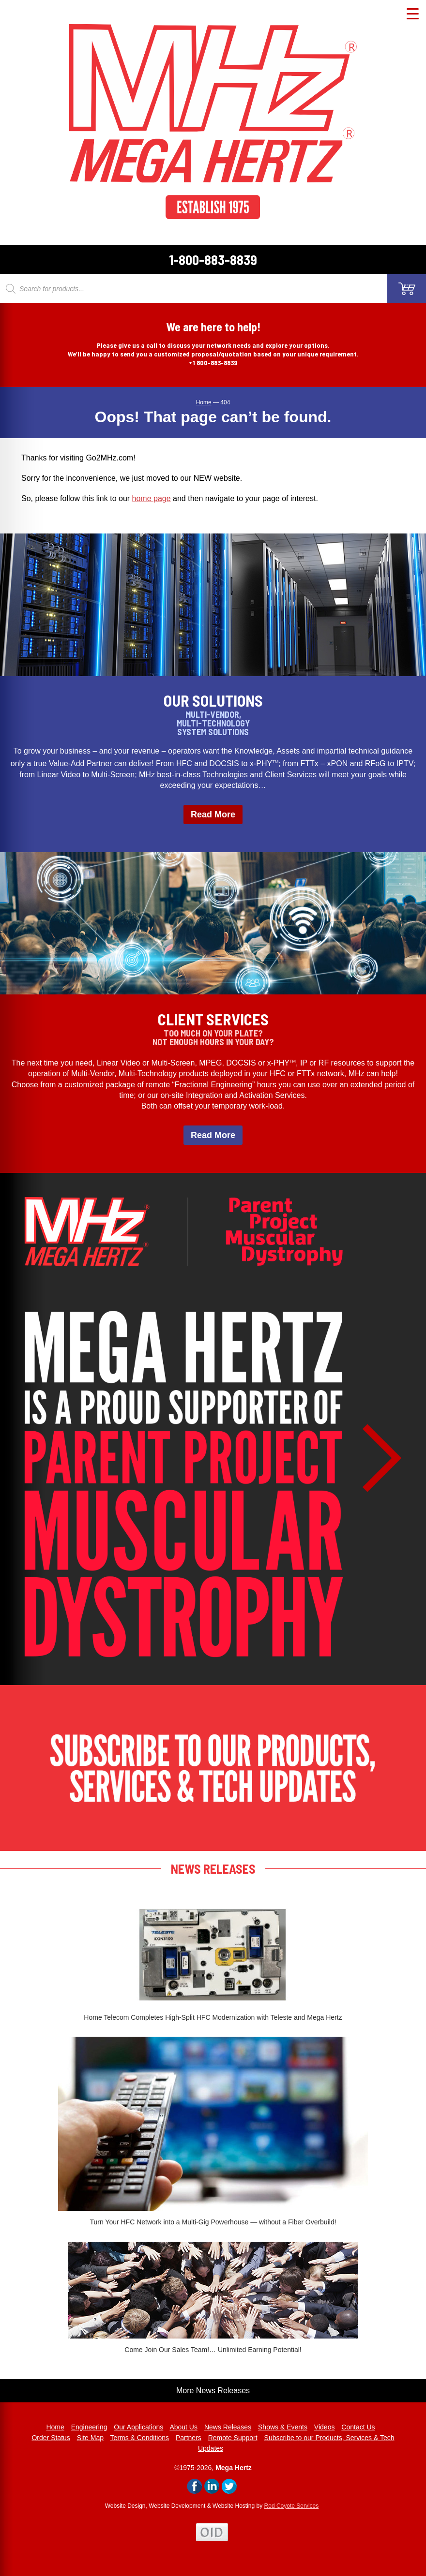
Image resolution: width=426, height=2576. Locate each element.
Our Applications (138, 2427)
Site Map (90, 2438)
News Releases (227, 2427)
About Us (183, 2427)
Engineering (89, 2427)
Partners (188, 2438)
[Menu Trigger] (412, 13)
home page (151, 498)
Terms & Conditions (139, 2438)
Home (55, 2427)
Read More (213, 814)
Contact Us (358, 2427)
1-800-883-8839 (213, 260)
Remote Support (233, 2438)
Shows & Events (282, 2427)
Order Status (50, 2438)
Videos (324, 2427)
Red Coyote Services (291, 2505)
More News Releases (213, 2390)
